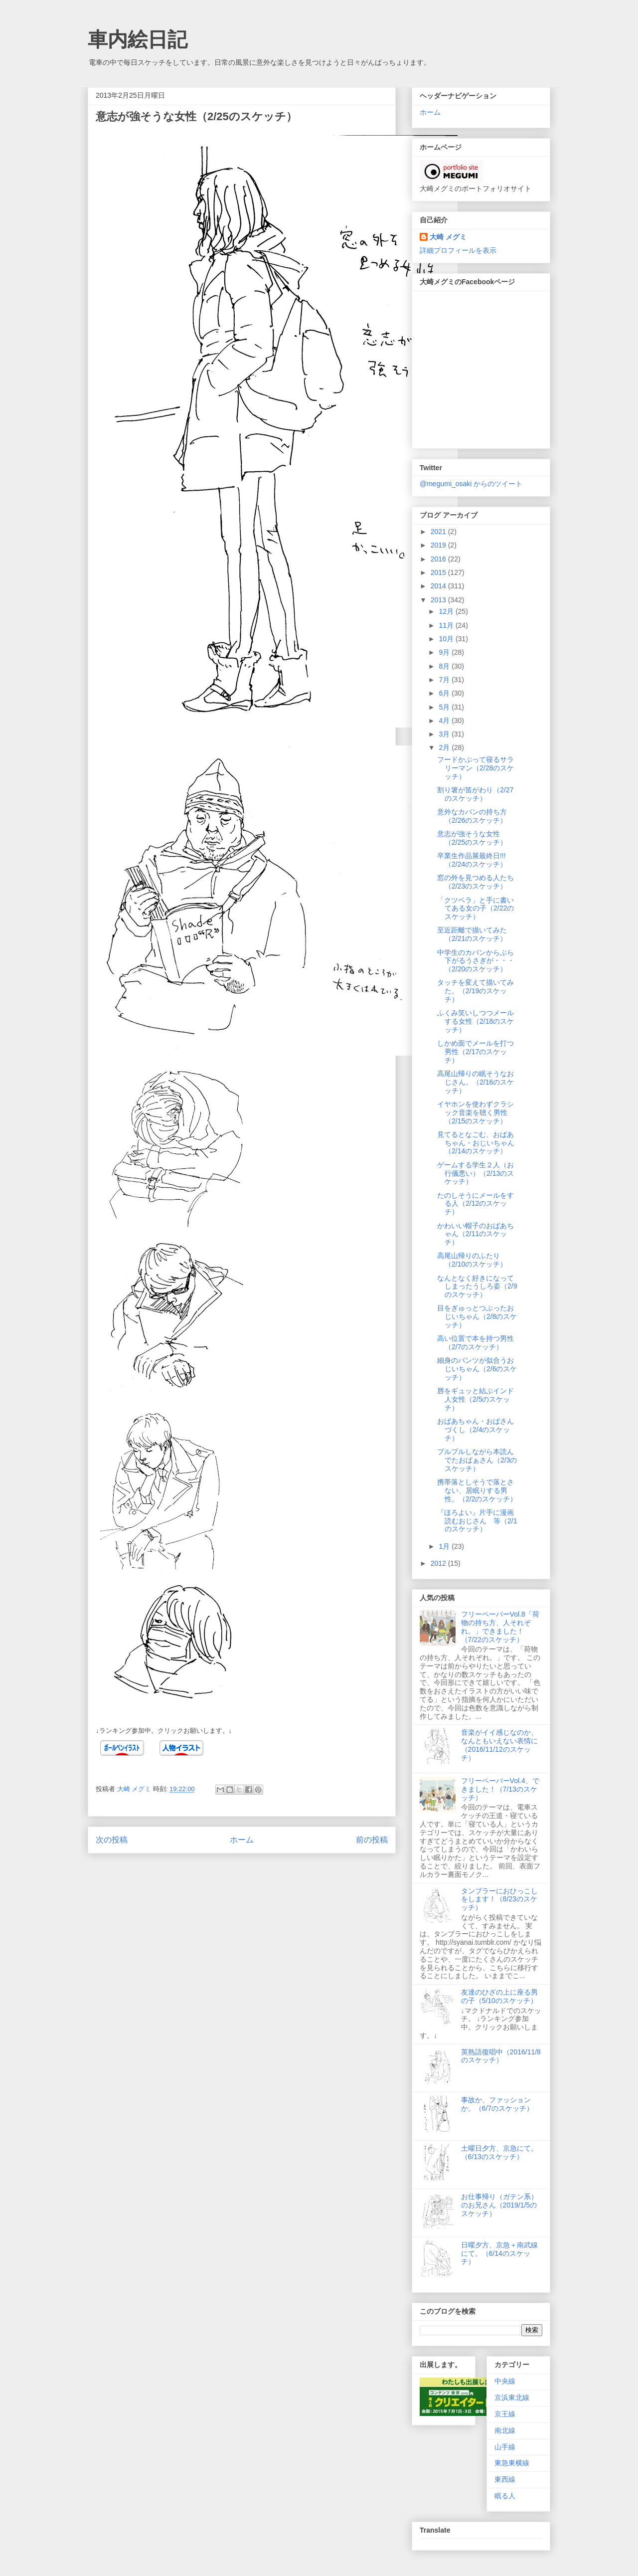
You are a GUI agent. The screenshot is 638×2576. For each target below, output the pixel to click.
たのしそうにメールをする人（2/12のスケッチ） (475, 1203)
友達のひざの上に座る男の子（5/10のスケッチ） (499, 1996)
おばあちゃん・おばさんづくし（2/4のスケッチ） (475, 1429)
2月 (445, 747)
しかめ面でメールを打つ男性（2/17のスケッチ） (475, 1051)
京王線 (504, 2414)
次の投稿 (112, 1840)
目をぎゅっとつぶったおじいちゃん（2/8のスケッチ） (477, 1316)
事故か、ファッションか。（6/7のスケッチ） (497, 2104)
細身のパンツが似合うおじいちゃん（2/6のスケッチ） (477, 1368)
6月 (445, 693)
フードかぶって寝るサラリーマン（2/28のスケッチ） (475, 767)
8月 (445, 666)
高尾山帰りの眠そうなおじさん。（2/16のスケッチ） (475, 1082)
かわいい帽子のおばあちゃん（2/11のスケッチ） (475, 1234)
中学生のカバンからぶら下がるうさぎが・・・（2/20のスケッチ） (475, 960)
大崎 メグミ (448, 237)
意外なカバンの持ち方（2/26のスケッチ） (472, 816)
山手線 (504, 2447)
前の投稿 (372, 1840)
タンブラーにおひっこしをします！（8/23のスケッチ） (499, 1899)
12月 (447, 611)
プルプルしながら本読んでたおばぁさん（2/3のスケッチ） (477, 1460)
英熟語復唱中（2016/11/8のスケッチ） (501, 2056)
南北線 (504, 2430)
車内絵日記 (137, 39)
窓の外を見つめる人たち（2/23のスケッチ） (475, 882)
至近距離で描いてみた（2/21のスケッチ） (472, 934)
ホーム (242, 1840)
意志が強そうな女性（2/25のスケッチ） (472, 838)
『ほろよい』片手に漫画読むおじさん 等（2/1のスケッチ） (477, 1520)
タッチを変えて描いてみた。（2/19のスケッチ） (475, 990)
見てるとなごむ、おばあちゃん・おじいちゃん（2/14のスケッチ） (475, 1142)
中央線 (504, 2381)
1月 (445, 1546)
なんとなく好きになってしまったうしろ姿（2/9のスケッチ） (477, 1286)
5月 (445, 707)
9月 (445, 652)
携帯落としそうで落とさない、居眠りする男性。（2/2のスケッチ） (477, 1490)
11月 (447, 625)
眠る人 (504, 2496)
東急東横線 (511, 2463)
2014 (439, 586)
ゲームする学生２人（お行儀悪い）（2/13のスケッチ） (475, 1173)
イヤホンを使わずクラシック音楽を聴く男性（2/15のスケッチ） (475, 1112)
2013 (439, 600)
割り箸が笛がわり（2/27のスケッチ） (475, 794)
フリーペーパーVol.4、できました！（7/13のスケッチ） (500, 1789)
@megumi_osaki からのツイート (471, 484)
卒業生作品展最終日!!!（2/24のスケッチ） (472, 860)
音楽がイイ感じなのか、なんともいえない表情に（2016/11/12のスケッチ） (499, 1744)
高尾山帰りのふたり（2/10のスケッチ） (472, 1260)
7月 (445, 680)
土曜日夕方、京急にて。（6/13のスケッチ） (499, 2152)
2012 (439, 1563)
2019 (439, 545)
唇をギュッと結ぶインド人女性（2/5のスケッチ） (475, 1399)
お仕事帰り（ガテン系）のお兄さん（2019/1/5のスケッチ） (499, 2205)
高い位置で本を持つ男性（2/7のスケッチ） (475, 1342)
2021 (439, 532)
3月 (445, 734)
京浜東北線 (511, 2397)
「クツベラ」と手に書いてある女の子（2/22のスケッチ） (475, 908)
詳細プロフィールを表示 (458, 250)
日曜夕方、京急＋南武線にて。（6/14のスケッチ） (499, 2253)
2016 (439, 559)
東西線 (504, 2479)
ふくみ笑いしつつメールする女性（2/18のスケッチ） (475, 1021)
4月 (445, 721)
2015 (439, 572)
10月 (447, 639)
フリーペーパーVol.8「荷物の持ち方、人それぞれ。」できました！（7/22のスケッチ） (500, 1626)
